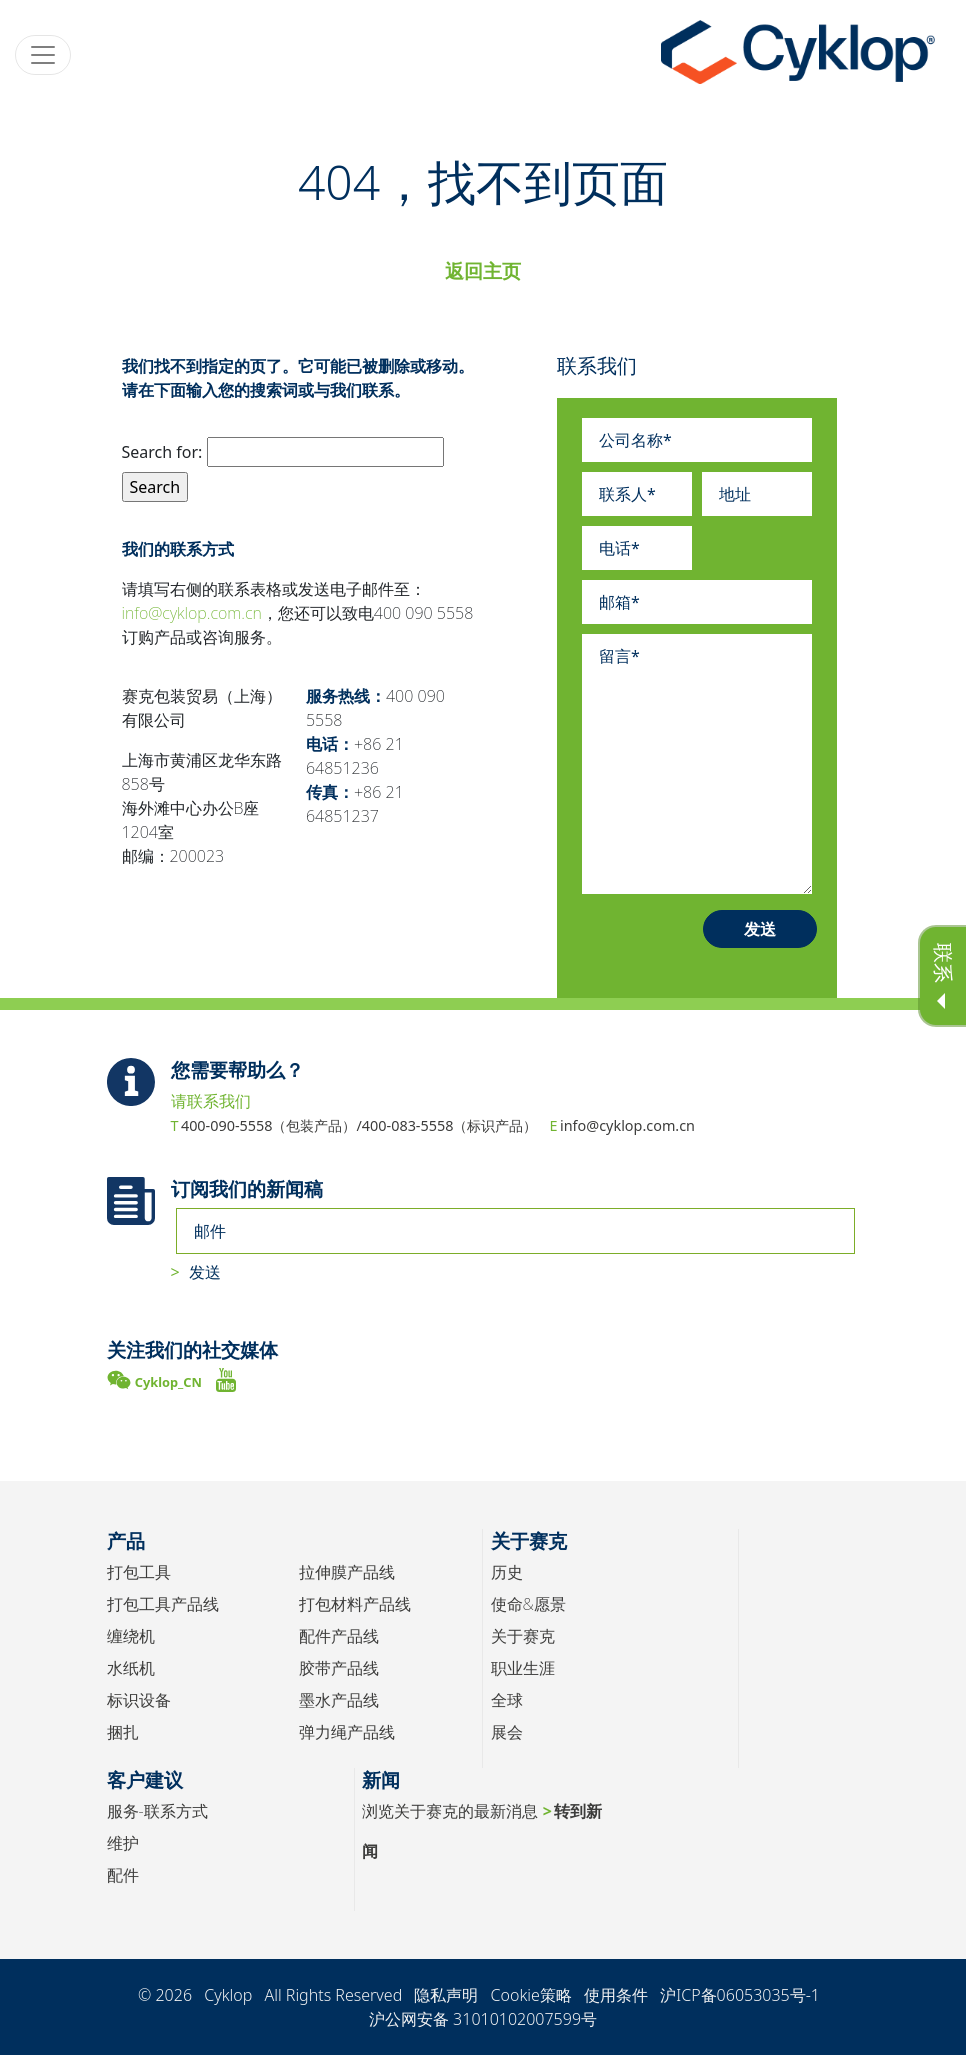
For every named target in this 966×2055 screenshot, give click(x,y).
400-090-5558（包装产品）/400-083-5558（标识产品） (359, 1125)
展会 (507, 1732)
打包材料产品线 (355, 1604)
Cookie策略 (531, 1995)
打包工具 (139, 1572)
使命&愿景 (528, 1604)
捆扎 (123, 1732)
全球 (507, 1700)
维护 (123, 1843)
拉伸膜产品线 (347, 1572)
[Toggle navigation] (43, 55)
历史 (507, 1572)
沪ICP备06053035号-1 (740, 1995)
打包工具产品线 (163, 1604)
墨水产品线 (339, 1700)
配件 (123, 1875)
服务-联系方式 (157, 1811)
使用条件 (616, 1995)
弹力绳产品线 (347, 1732)
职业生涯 (523, 1668)
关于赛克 (523, 1636)
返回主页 (483, 270)
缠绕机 (131, 1636)
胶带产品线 (339, 1668)
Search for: (162, 452)
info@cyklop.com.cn (192, 613)
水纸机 (131, 1668)
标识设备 (139, 1700)
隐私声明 (446, 1995)
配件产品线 (339, 1636)
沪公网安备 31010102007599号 (483, 2019)
